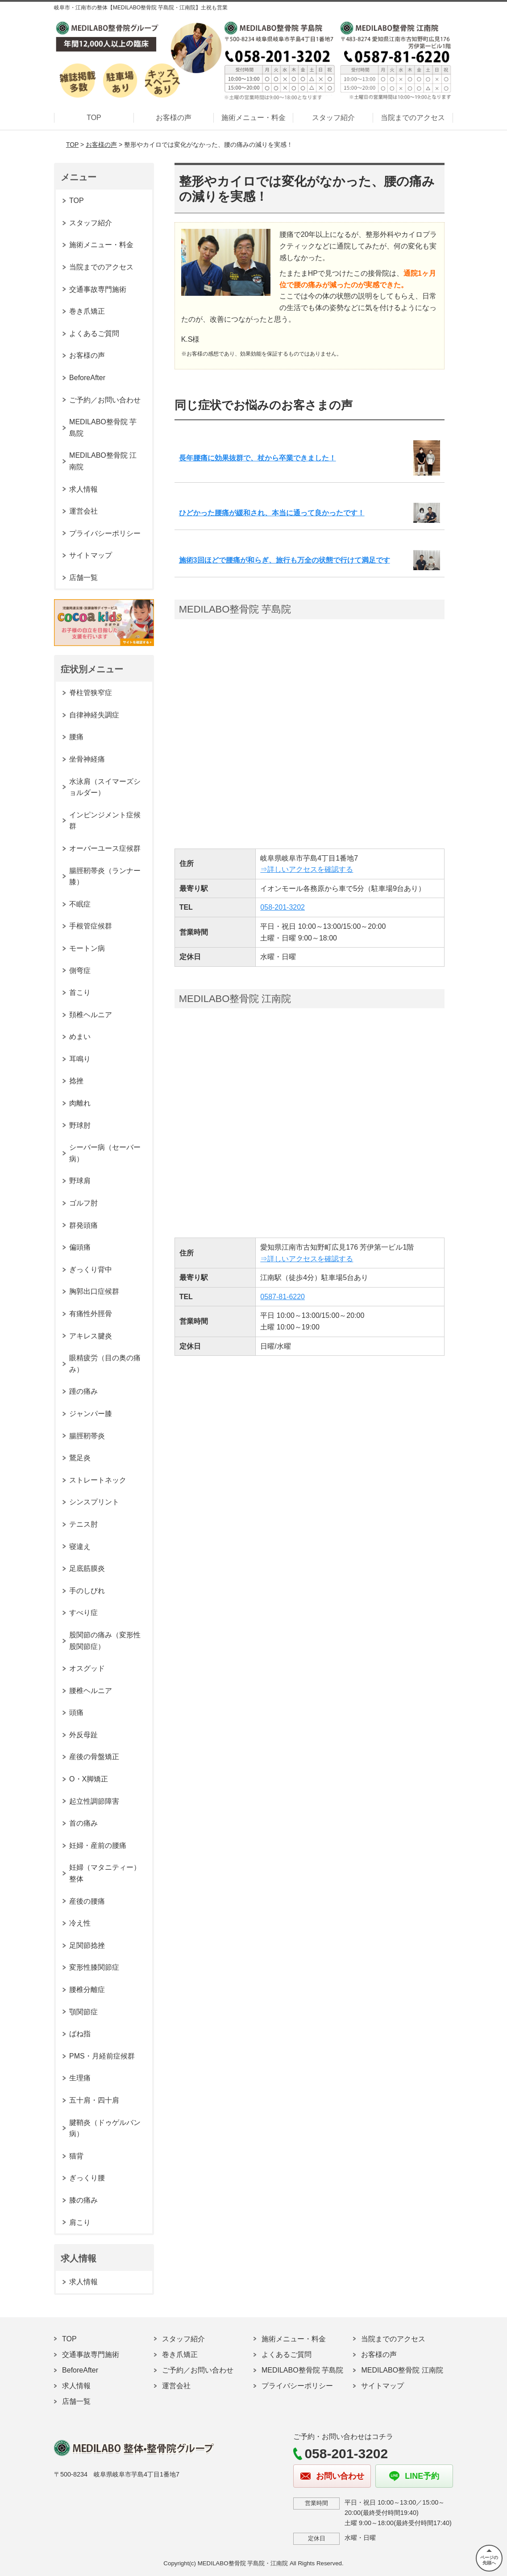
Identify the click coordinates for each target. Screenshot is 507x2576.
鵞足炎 (80, 1458)
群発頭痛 (83, 1225)
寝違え (80, 1546)
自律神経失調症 (94, 715)
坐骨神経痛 (87, 759)
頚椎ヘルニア (90, 1015)
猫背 (76, 2156)
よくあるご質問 (94, 333)
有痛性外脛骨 (90, 1313)
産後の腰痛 (87, 1901)
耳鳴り (80, 1059)
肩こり (80, 2222)
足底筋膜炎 (87, 1568)
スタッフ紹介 (333, 117)
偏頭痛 (80, 1247)
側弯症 (80, 970)
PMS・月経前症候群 (102, 2056)
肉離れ (80, 1103)
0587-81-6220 (282, 1296)
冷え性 (80, 1923)
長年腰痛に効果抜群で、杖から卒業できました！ (257, 458)
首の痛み (83, 1823)
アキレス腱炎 (90, 1336)
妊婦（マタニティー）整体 (105, 1873)
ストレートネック (97, 1480)
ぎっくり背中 (90, 1269)
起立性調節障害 (94, 1801)
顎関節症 (83, 2012)
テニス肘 (83, 1524)
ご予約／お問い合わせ (105, 400)
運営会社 (83, 511)
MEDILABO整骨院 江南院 (103, 461)
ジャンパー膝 (90, 1413)
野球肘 (80, 1125)
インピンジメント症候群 (105, 820)
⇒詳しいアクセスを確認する (306, 869)
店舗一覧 (83, 577)
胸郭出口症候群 (94, 1291)
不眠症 (80, 904)
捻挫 (76, 1081)
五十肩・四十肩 (94, 2100)
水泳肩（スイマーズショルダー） (105, 787)
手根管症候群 (90, 926)
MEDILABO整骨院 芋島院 (103, 427)
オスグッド (87, 1668)
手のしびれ (87, 1590)
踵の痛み (83, 1391)
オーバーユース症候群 (105, 848)
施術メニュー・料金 (253, 117)
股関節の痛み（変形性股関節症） (105, 1640)
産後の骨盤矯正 (94, 1756)
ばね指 (80, 2034)
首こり (80, 992)
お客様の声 (173, 117)
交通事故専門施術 (97, 289)
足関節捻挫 (87, 1945)
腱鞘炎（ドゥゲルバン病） (105, 2128)
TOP (94, 117)
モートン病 (87, 948)
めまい (80, 1036)
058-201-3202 (282, 907)
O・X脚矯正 (88, 1779)
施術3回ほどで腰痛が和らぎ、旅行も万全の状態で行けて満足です (284, 560)
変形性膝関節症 (94, 1967)
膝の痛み (83, 2200)
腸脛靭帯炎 (87, 1436)
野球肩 (80, 1180)
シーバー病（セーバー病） (105, 1153)
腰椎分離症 (87, 1989)
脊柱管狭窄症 (90, 692)
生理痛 (80, 2078)
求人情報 (83, 489)
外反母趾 (83, 1735)
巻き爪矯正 (87, 311)
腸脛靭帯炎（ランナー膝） (105, 876)
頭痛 (76, 1712)
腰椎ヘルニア (90, 1690)
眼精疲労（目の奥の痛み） (105, 1363)
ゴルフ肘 (83, 1203)
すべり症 (83, 1612)
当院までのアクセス (413, 117)
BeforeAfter (87, 377)
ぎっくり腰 (87, 2178)
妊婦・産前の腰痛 (97, 1845)
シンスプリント (94, 1502)
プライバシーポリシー (105, 533)
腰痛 (76, 737)
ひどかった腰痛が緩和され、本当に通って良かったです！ (272, 513)
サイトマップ (90, 555)
